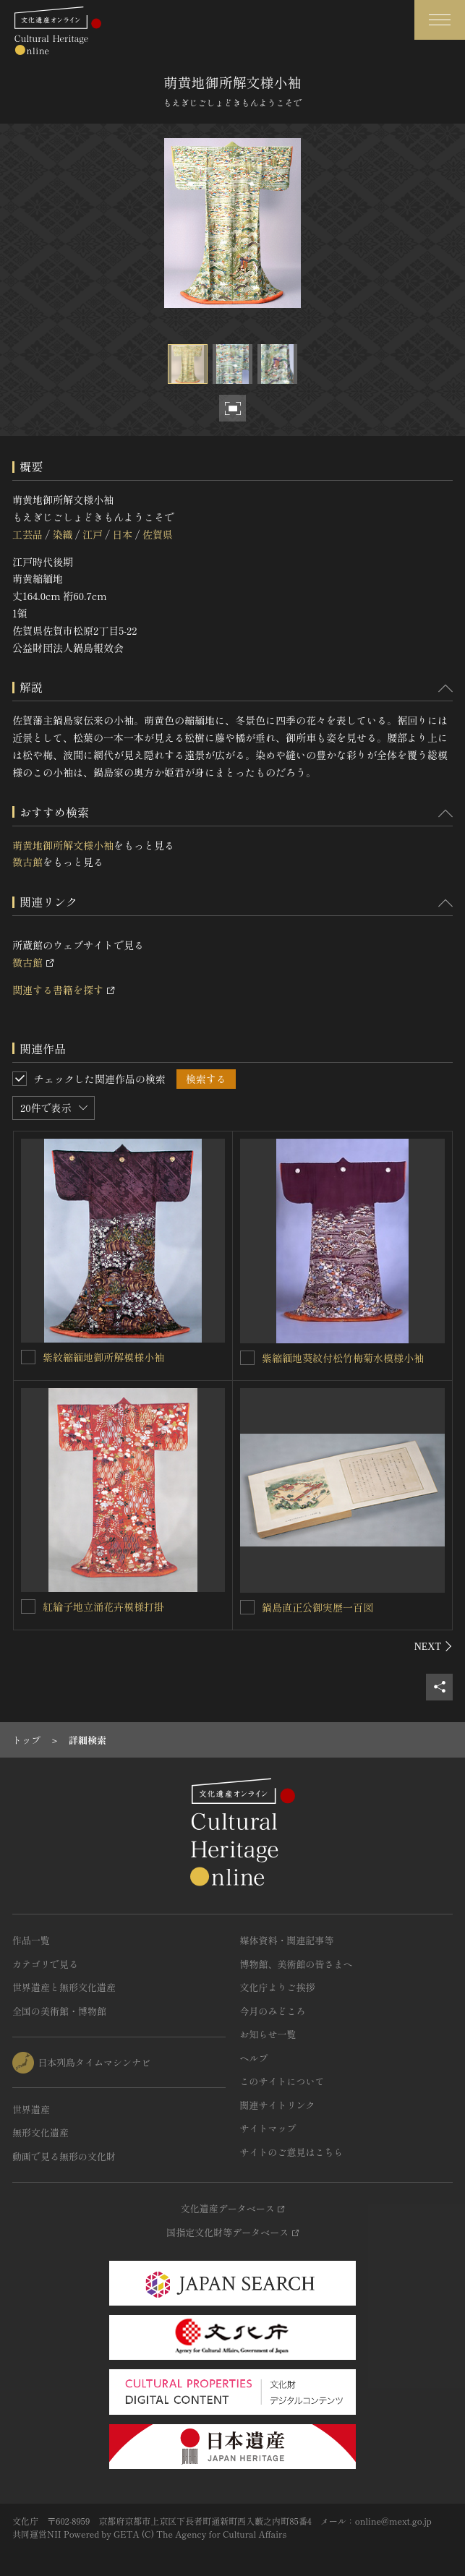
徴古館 (27, 862)
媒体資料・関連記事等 (287, 1940)
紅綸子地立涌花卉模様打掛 (103, 1606)
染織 (62, 534)
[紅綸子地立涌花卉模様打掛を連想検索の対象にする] (28, 1606)
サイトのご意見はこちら (292, 2152)
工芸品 (27, 534)
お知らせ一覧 (268, 2034)
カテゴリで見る (45, 1964)
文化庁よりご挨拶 (277, 1987)
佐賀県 (157, 534)
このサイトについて (282, 2081)
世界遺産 (31, 2109)
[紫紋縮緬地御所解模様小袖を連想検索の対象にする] (28, 1357)
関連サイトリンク (277, 2105)
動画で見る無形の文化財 (64, 2156)
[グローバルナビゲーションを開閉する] (439, 20)
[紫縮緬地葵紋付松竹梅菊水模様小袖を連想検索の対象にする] (247, 1358)
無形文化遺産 (40, 2132)
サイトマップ (268, 2128)
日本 (122, 534)
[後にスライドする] (433, 1646)
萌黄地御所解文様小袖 (63, 845)
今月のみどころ (273, 2011)
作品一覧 (31, 1940)
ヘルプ (254, 2058)
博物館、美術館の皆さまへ (296, 1964)
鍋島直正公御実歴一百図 (317, 1607)
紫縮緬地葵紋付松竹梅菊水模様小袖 (343, 1358)
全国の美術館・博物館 (59, 2011)
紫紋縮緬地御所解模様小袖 (103, 1357)
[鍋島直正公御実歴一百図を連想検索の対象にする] (247, 1607)
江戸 (92, 534)
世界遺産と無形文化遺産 (64, 1987)
